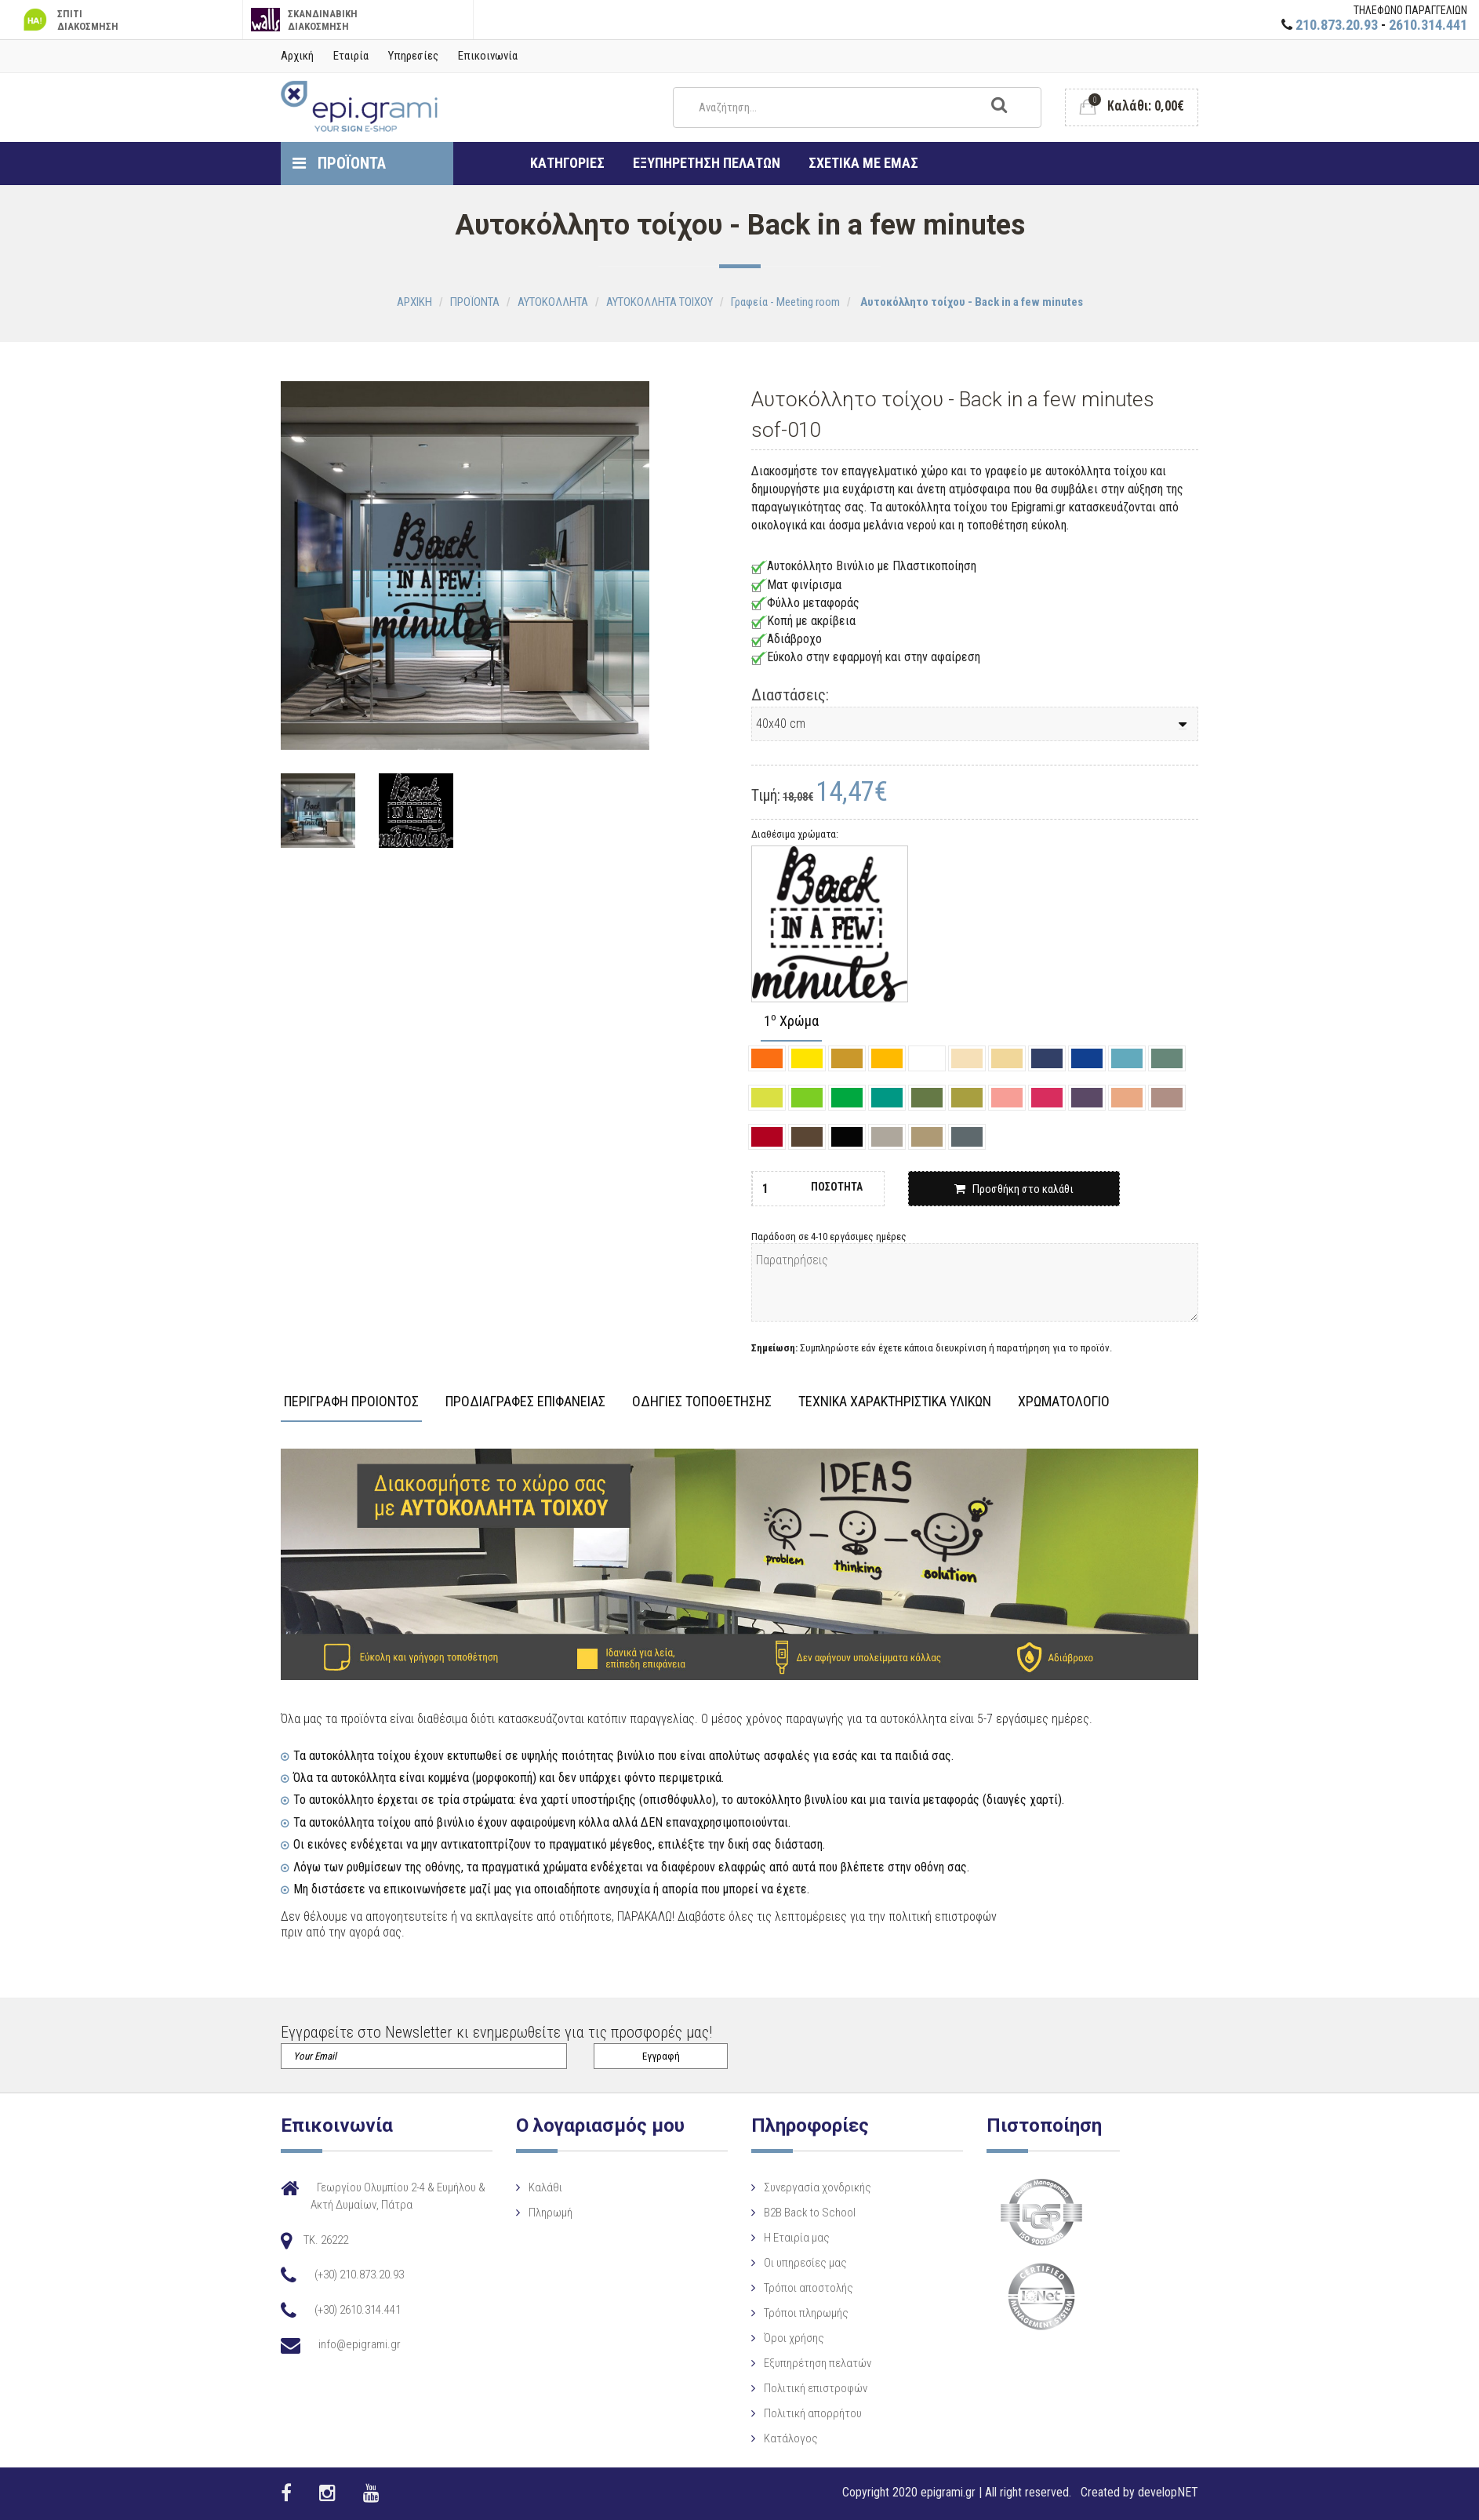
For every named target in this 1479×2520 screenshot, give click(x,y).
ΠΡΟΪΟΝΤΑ (339, 163)
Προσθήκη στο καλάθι (1014, 1189)
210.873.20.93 (1336, 24)
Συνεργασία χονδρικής (817, 2187)
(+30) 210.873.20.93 (359, 2274)
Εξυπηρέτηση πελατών (817, 2363)
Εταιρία (351, 56)
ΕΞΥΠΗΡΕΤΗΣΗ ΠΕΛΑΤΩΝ (706, 163)
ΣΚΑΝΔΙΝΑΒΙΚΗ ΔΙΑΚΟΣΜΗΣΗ (304, 20)
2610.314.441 (1428, 24)
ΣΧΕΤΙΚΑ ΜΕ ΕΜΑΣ (863, 163)
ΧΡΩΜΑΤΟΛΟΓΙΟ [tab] (1064, 1402)
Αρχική (297, 56)
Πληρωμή (550, 2212)
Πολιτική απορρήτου (813, 2413)
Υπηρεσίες (413, 56)
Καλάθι (545, 2187)
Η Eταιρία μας (797, 2238)
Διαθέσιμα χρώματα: (794, 834)
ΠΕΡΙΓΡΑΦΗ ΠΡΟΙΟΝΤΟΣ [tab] (351, 1402)
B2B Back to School (810, 2212)
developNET (1168, 2492)
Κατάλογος (791, 2438)
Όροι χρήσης (794, 2338)
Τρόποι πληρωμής (806, 2313)
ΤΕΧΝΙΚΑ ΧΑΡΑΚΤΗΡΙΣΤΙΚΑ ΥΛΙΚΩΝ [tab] (894, 1402)
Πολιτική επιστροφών (815, 2388)
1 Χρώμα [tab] (791, 1021)
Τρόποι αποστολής (808, 2288)
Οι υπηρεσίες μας (805, 2263)
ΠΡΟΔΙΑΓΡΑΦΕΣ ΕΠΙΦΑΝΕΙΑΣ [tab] (525, 1402)
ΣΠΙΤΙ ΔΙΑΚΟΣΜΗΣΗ (69, 20)
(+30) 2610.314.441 (357, 2310)
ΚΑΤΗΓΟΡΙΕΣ (567, 163)
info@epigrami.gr (359, 2344)
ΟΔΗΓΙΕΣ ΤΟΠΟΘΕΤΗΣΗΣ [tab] (702, 1402)
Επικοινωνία (488, 56)
